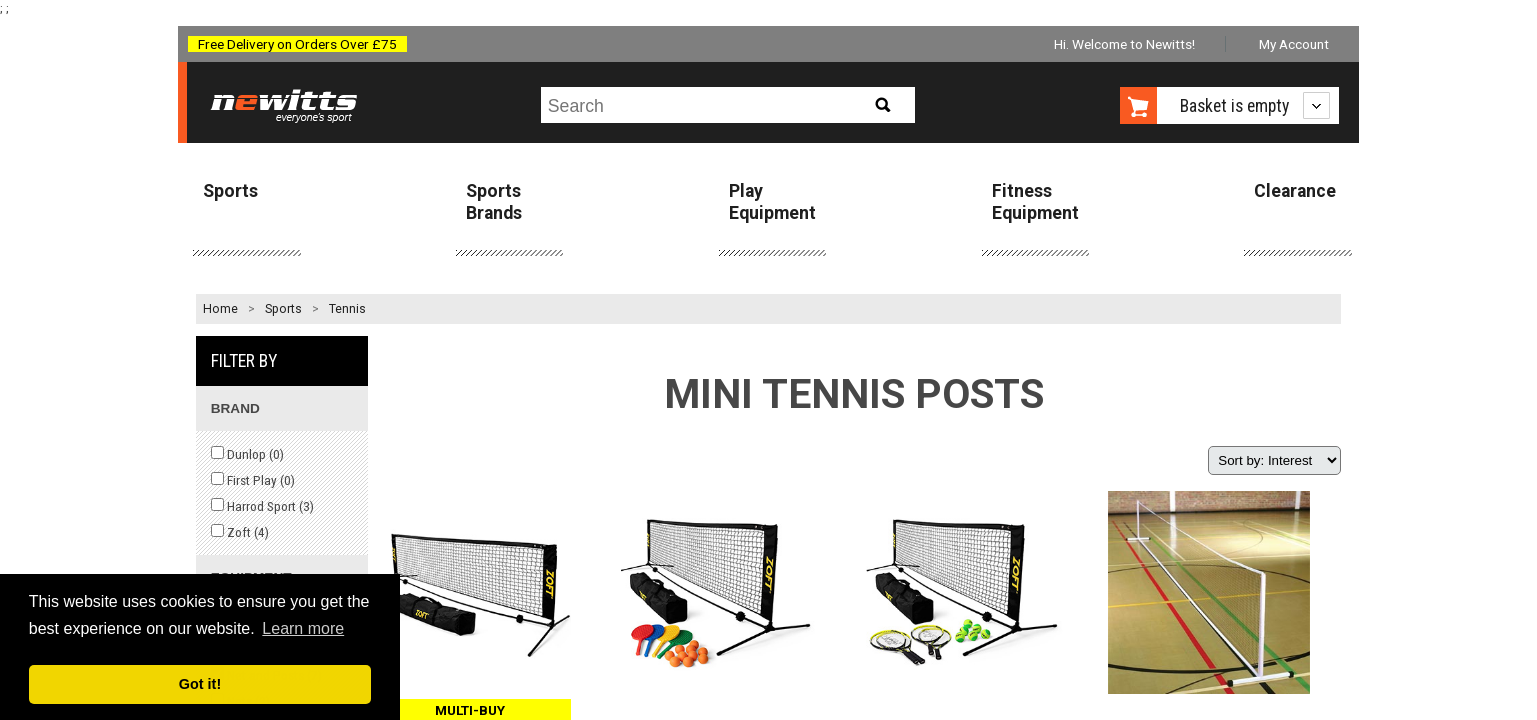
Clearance (1295, 191)
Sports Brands (494, 201)
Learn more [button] (303, 628)
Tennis (347, 309)
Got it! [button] (200, 684)
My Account (1294, 44)
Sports (230, 191)
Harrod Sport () (262, 506)
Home (220, 309)
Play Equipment (772, 201)
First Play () (253, 480)
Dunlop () (247, 454)
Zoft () (240, 532)
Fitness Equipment (1035, 201)
